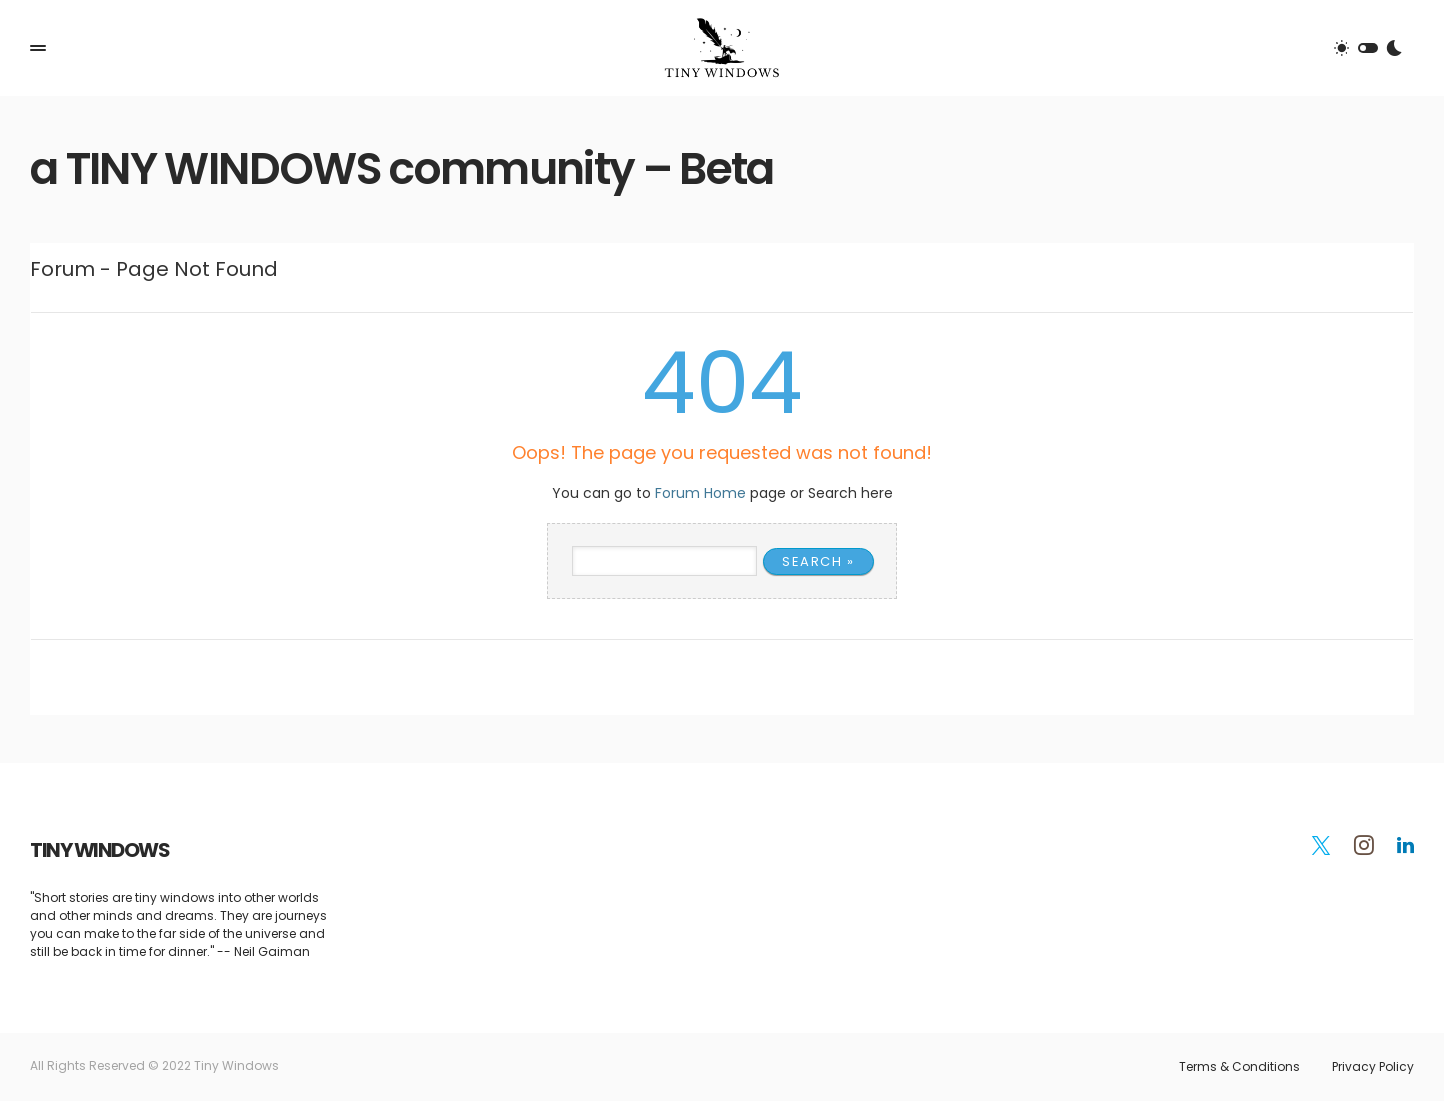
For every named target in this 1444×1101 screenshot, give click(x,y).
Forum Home (700, 493)
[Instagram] (1364, 845)
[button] (38, 48)
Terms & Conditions (1239, 1067)
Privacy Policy (1373, 1067)
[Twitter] (1321, 845)
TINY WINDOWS (99, 850)
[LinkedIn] (1405, 845)
